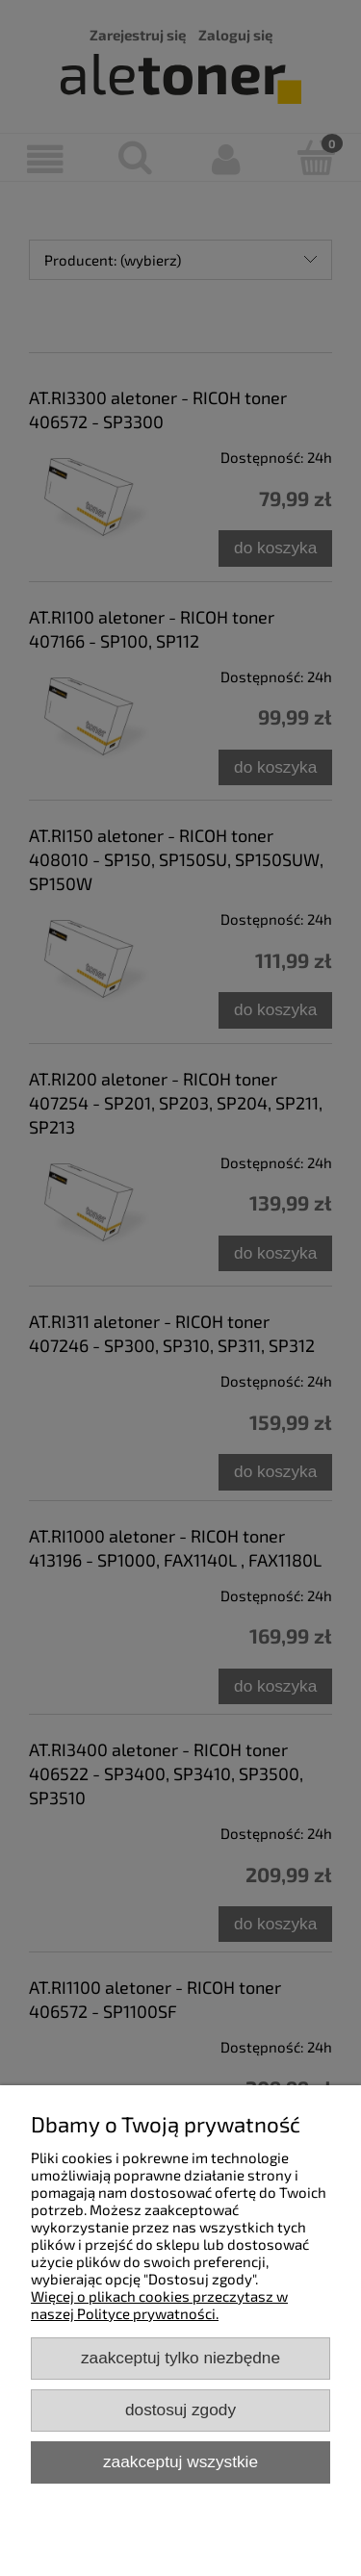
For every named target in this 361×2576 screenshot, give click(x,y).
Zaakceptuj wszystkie (180, 2461)
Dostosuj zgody (180, 2409)
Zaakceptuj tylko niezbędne (180, 2357)
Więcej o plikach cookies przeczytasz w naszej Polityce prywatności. (159, 2304)
